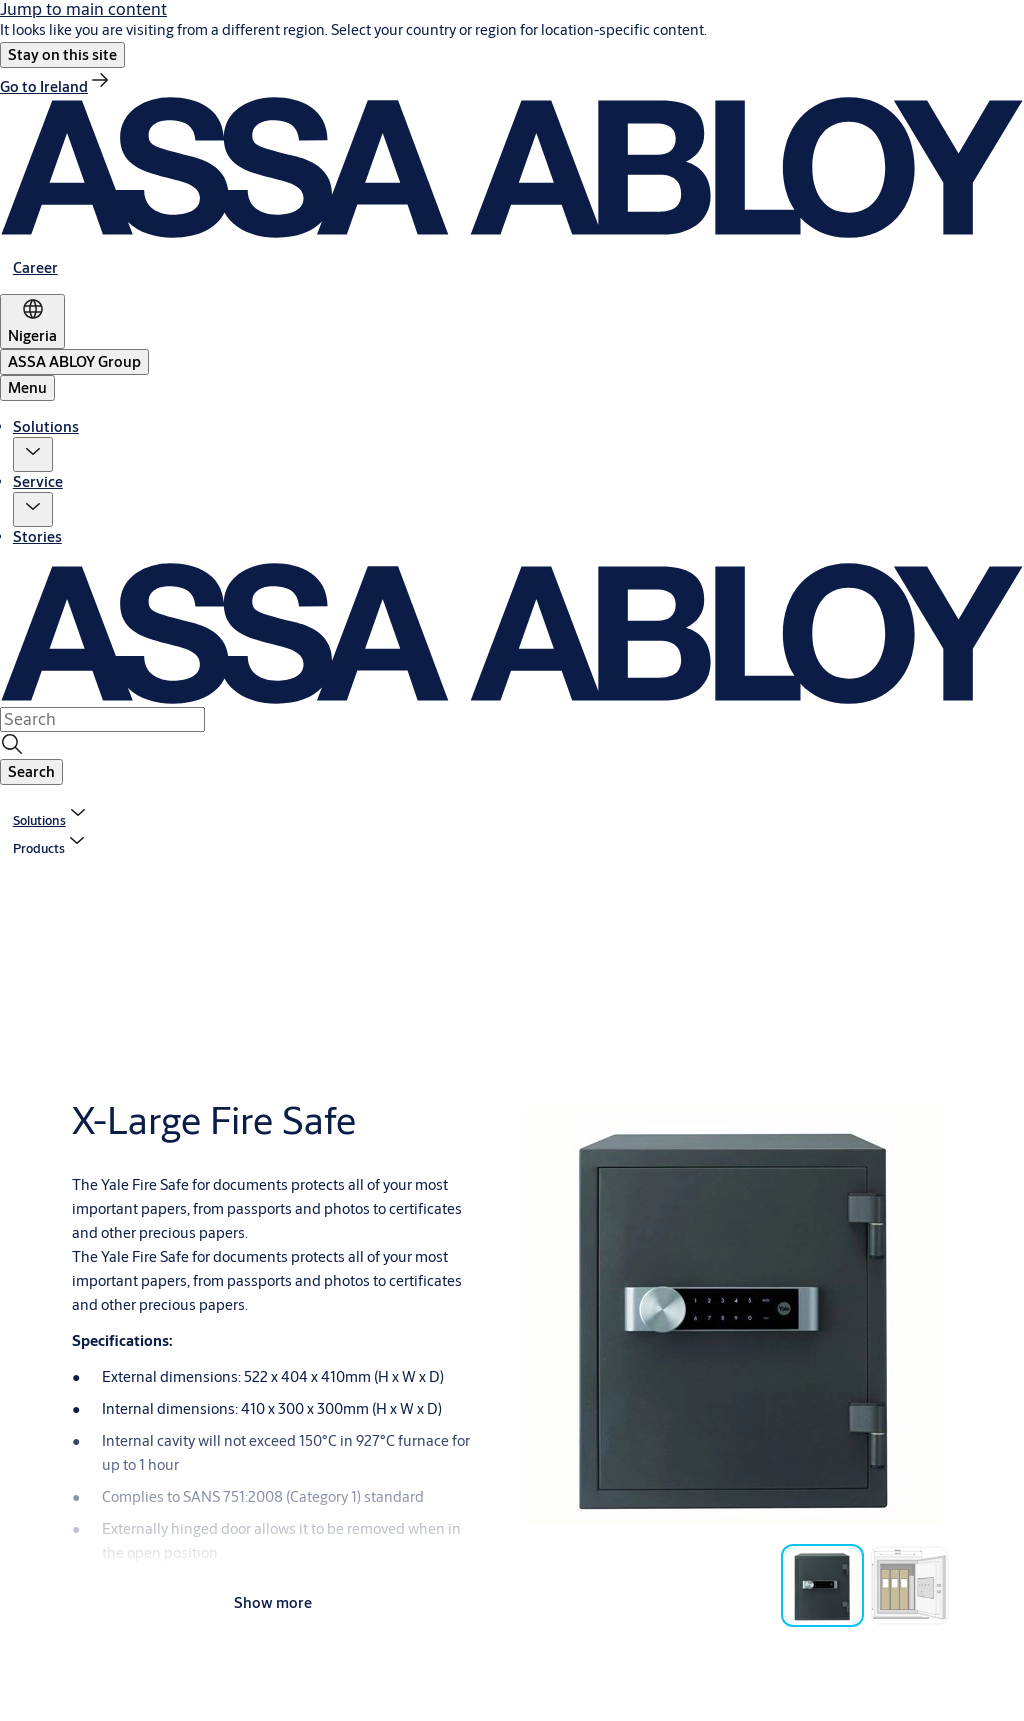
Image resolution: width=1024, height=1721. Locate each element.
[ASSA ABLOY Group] (74, 362)
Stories (37, 536)
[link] (56, 86)
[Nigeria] (32, 321)
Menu (27, 387)
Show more (273, 1602)
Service (38, 481)
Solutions (46, 426)
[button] (62, 55)
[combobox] (102, 719)
